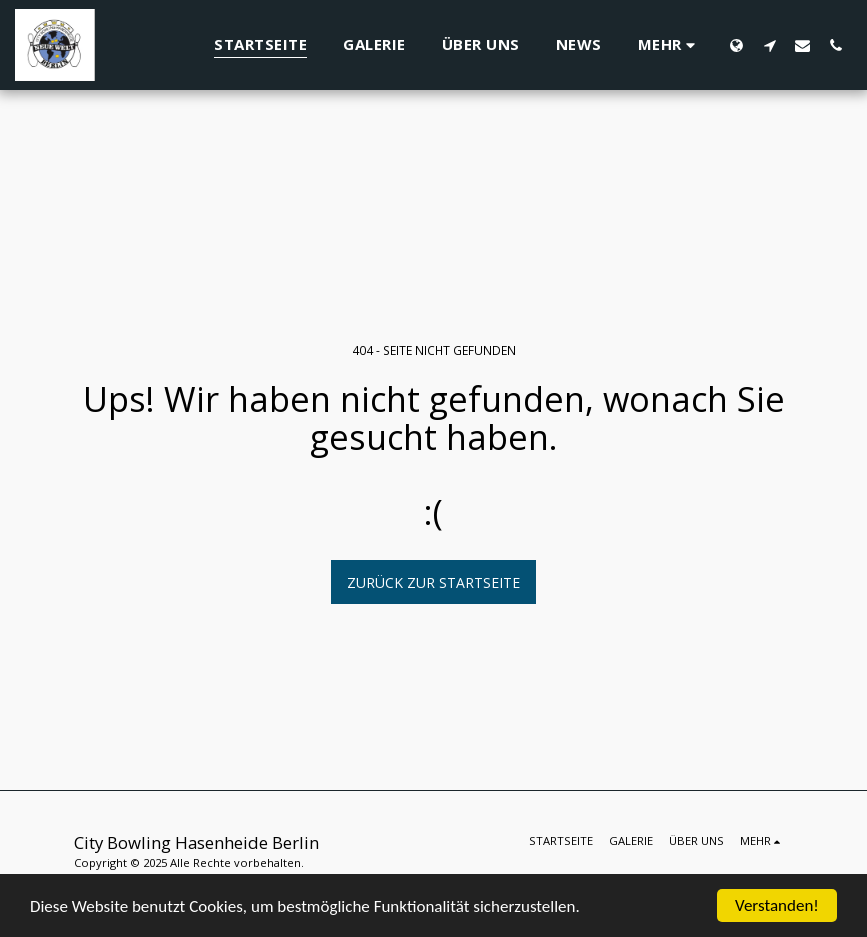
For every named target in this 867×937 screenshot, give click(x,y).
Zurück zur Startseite (433, 582)
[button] (769, 45)
